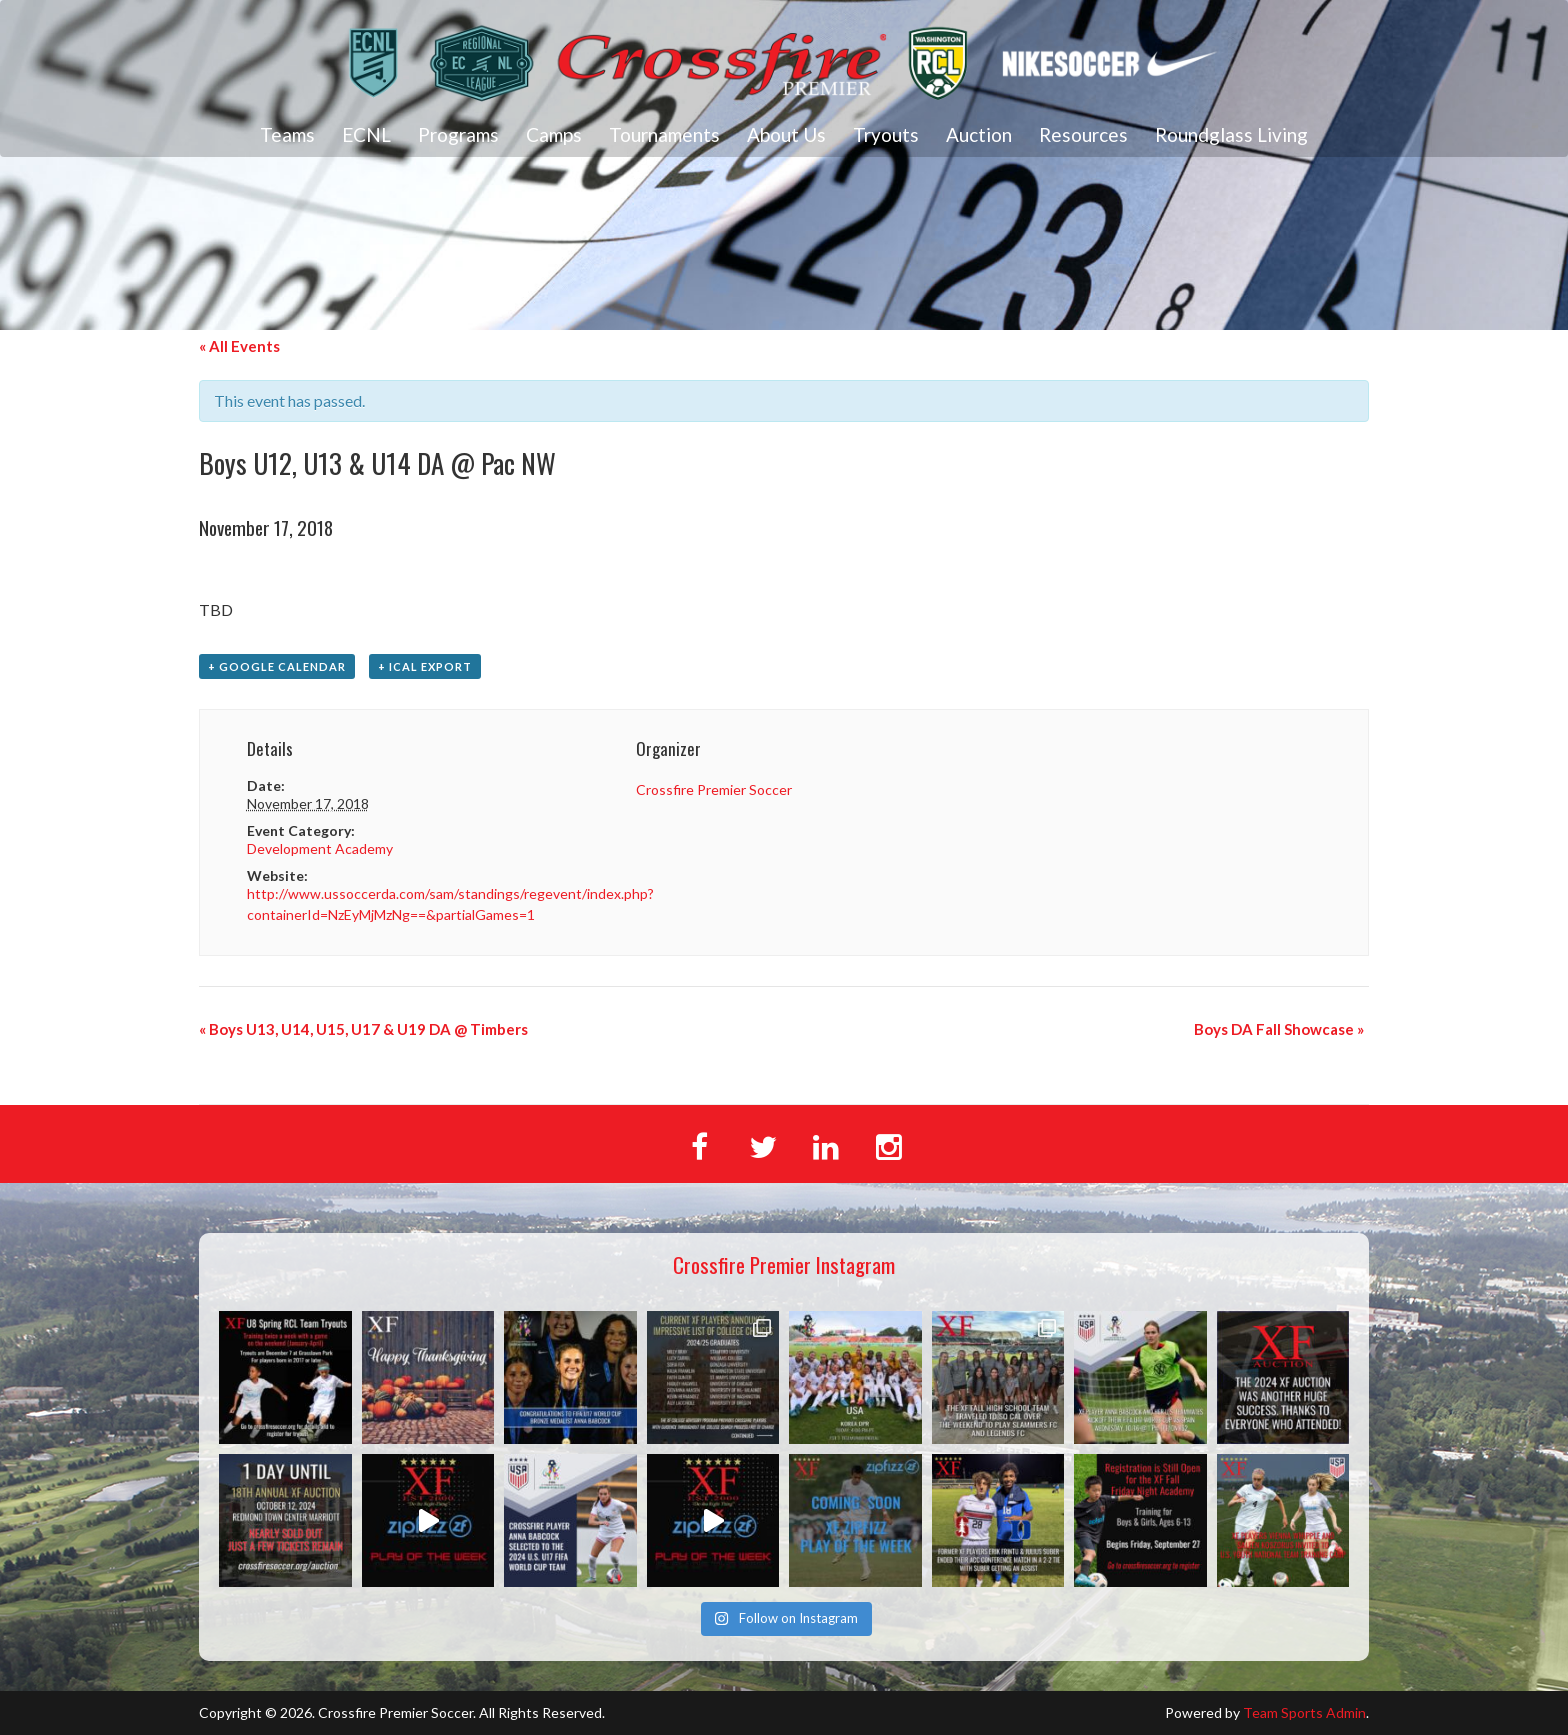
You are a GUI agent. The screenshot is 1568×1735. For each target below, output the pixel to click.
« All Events (239, 346)
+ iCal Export (425, 666)
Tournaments (664, 134)
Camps (554, 134)
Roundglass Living (1231, 134)
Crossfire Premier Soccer (714, 789)
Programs (458, 134)
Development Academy (320, 848)
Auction (979, 134)
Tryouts (886, 134)
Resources (1083, 134)
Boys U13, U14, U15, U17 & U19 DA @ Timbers (363, 1029)
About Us (786, 134)
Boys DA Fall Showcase (1279, 1029)
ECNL (366, 134)
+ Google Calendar (277, 666)
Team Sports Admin (1304, 1712)
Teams (287, 134)
